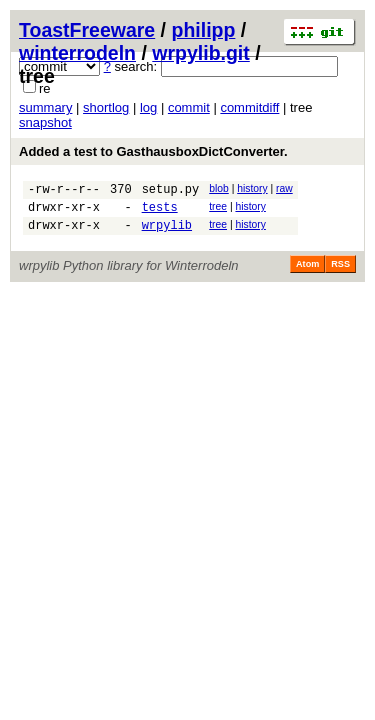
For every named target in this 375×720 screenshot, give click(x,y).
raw (284, 188)
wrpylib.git (201, 53)
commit (189, 107)
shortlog (106, 107)
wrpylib (167, 233)
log (148, 107)
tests (160, 212)
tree (218, 209)
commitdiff (249, 107)
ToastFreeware (87, 30)
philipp (203, 30)
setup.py (171, 191)
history (252, 188)
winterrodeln (77, 53)
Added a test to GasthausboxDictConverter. (153, 151)
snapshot (45, 122)
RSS (340, 273)
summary (45, 107)
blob (219, 188)
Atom (307, 273)
